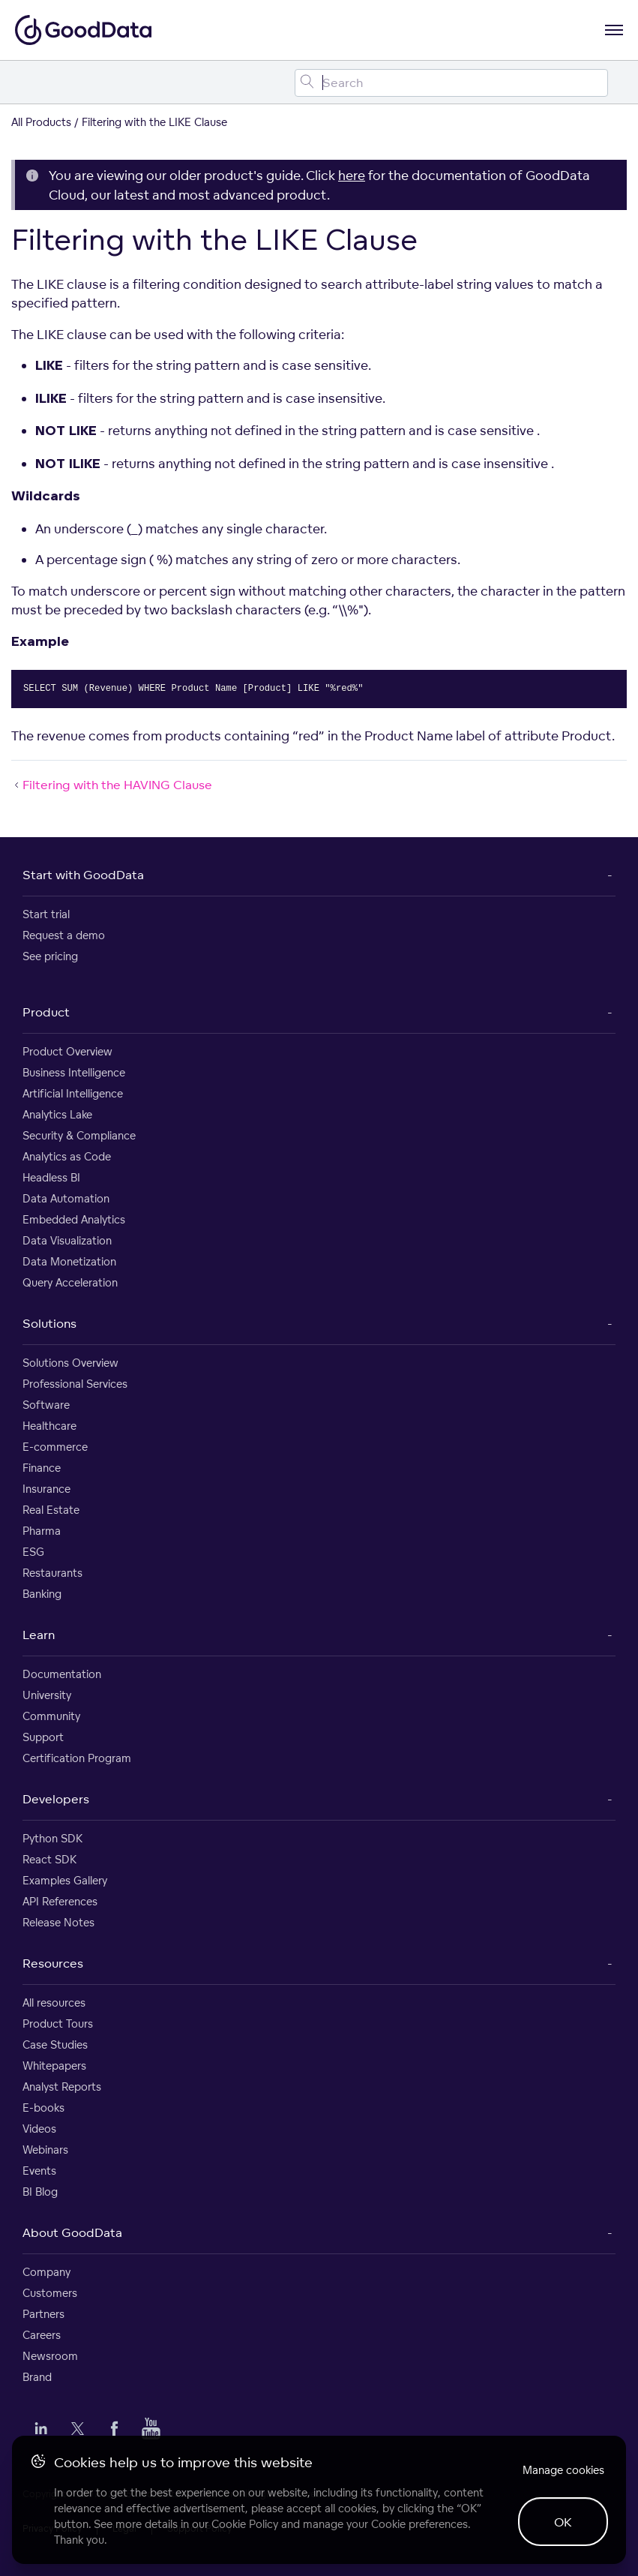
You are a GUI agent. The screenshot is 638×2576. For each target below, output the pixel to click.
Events (39, 2170)
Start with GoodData (83, 874)
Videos (39, 2128)
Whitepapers (54, 2065)
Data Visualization (67, 1240)
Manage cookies (563, 2469)
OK (563, 2521)
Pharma (41, 1530)
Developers (55, 1798)
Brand (37, 2376)
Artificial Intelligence (72, 1093)
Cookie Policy (244, 2523)
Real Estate (50, 1509)
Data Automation (65, 1198)
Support (43, 1737)
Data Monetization (69, 1261)
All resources (53, 2002)
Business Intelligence (73, 1072)
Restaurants (52, 1572)
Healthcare (49, 1425)
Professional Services (74, 1383)
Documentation (61, 1674)
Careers (41, 2334)
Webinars (45, 2149)
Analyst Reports (61, 2086)
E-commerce (55, 1446)
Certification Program (76, 1758)
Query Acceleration (70, 1282)
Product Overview (67, 1051)
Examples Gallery (64, 1880)
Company (46, 2271)
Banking (41, 1593)
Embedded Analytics (73, 1219)
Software (46, 1404)
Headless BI (51, 1177)
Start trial (46, 914)
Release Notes (58, 1922)
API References (59, 1901)
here (351, 175)
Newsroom (50, 2355)
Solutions (49, 1323)
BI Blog (40, 2191)
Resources (52, 1963)
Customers (49, 2292)
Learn (38, 1634)
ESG (33, 1551)
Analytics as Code (66, 1156)
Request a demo (63, 935)
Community (51, 1716)
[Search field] (451, 83)
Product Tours (57, 2023)
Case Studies (55, 2044)
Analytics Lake (57, 1114)
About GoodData (72, 2232)
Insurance (46, 1488)
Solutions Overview (70, 1362)
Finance (41, 1467)
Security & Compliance (79, 1135)
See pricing (50, 956)
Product (46, 1011)
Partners (43, 2313)
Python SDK (52, 1838)
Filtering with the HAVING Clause (111, 784)
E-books (43, 2107)
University (46, 1695)
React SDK (49, 1859)
